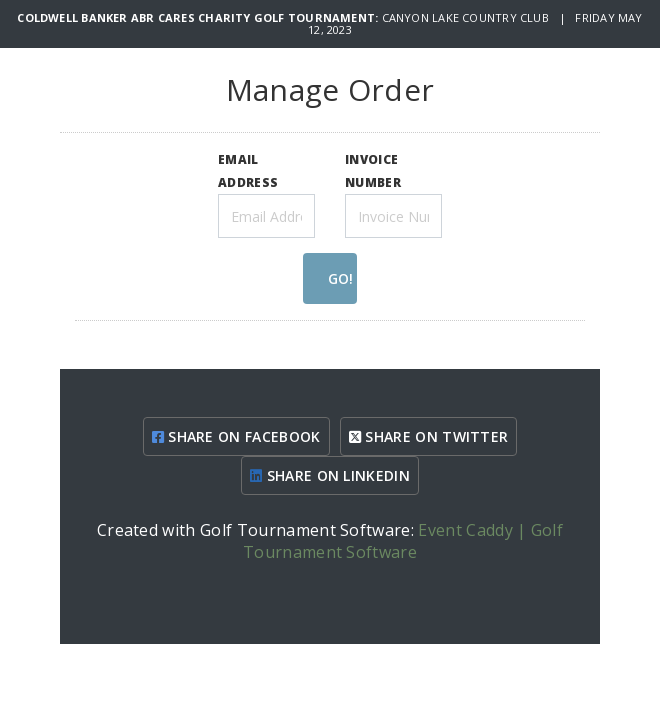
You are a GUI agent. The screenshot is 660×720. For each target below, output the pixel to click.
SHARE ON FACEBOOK (236, 436)
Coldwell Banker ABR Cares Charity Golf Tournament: (199, 17)
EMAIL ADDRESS (248, 170)
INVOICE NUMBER (373, 170)
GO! (340, 278)
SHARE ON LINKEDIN (330, 475)
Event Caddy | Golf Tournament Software (403, 541)
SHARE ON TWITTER (429, 436)
